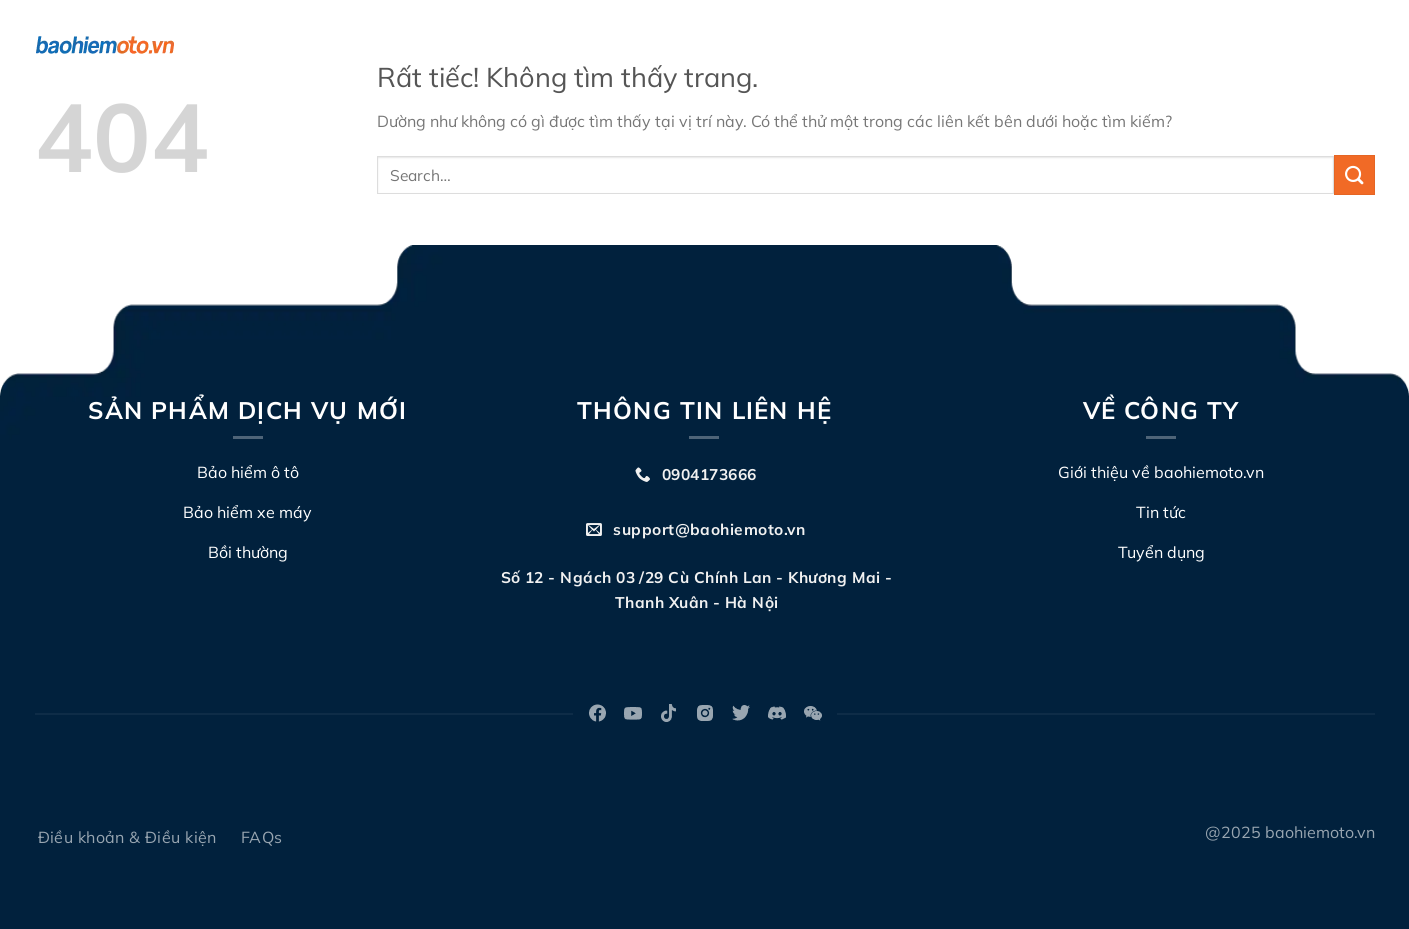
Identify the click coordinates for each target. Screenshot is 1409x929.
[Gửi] (1354, 174)
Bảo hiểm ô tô (325, 45)
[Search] (1365, 45)
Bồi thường (780, 45)
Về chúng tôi (662, 45)
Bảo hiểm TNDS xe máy (495, 45)
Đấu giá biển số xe (914, 45)
